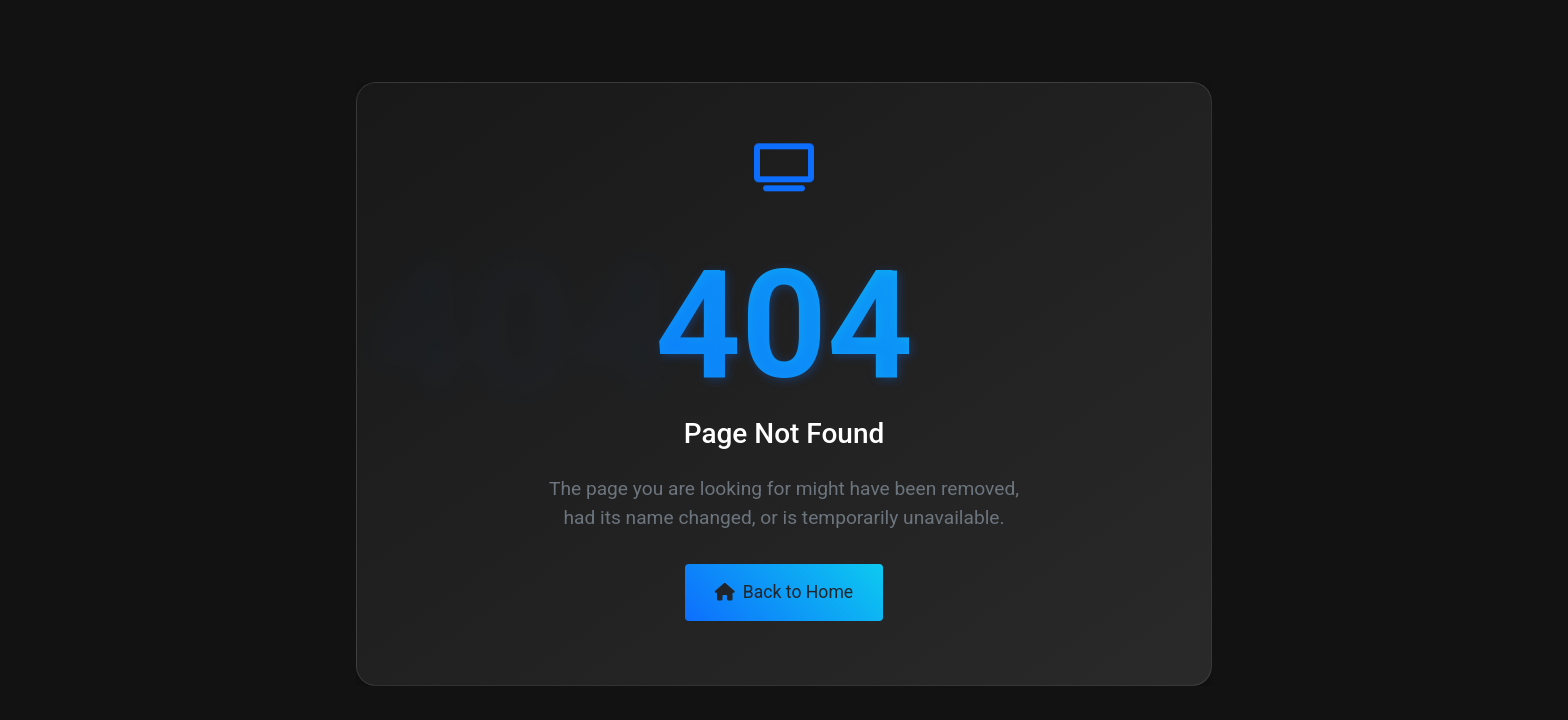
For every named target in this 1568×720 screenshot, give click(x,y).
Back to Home (784, 592)
